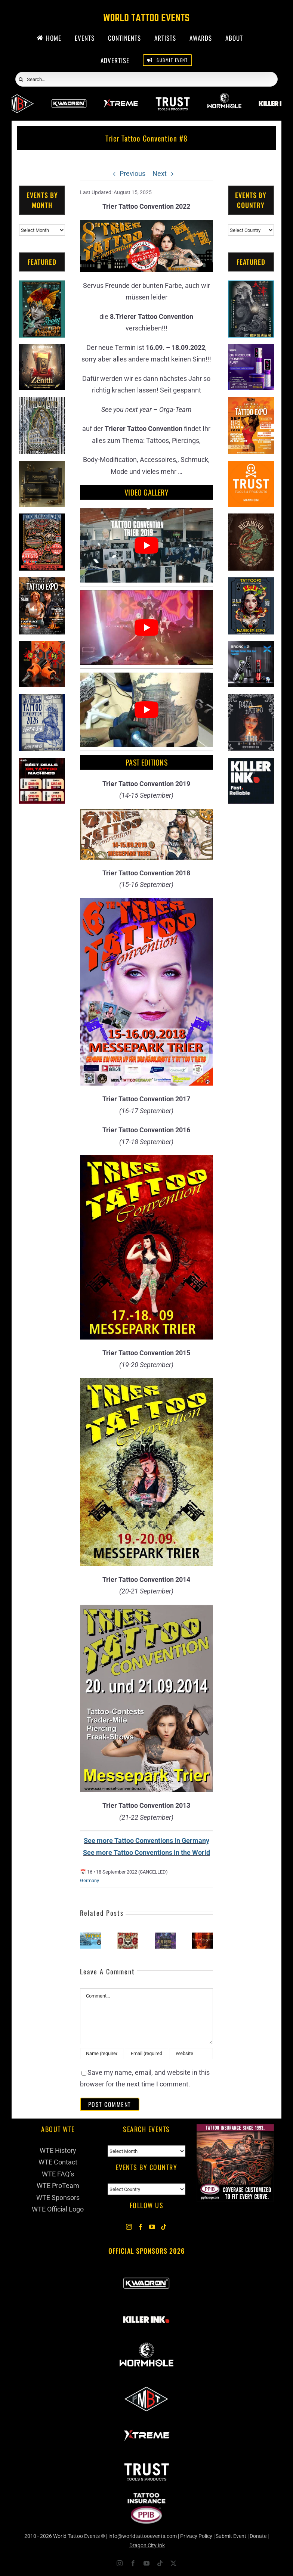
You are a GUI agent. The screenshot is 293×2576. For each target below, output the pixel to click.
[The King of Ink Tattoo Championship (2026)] (165, 1936)
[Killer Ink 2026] (146, 2308)
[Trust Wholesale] (172, 97)
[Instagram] (129, 2227)
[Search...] (146, 79)
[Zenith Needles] (42, 350)
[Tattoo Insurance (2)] (235, 2130)
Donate (258, 2536)
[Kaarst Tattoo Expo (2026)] (127, 1936)
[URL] (191, 2053)
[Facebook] (141, 2227)
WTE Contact (57, 2162)
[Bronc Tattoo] (251, 647)
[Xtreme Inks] (120, 97)
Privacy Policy (196, 2536)
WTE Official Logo (58, 2209)
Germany (89, 1880)
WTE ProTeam (58, 2185)
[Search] (21, 79)
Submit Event (231, 2536)
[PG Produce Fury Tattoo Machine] (251, 350)
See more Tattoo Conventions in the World (146, 1852)
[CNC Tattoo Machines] (42, 763)
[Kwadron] (69, 97)
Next (159, 173)
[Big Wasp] (42, 647)
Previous (132, 173)
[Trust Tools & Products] (251, 467)
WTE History (58, 2150)
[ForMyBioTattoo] (146, 2387)
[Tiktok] (164, 2227)
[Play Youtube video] (146, 545)
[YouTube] (152, 2227)
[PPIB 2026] (146, 2496)
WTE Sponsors (58, 2197)
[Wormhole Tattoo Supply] (224, 97)
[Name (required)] (101, 2053)
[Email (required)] (146, 2053)
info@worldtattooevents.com (142, 2536)
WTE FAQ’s (58, 2174)
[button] (85, 1940)
